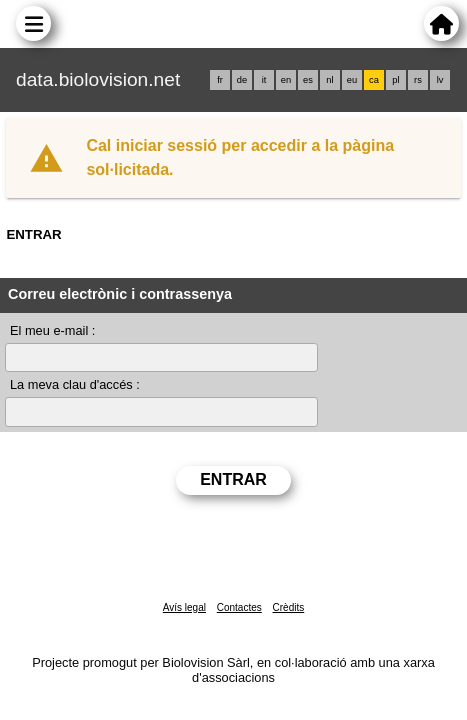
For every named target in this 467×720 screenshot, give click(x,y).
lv (440, 80)
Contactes (239, 607)
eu (352, 80)
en (286, 80)
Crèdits (289, 607)
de (242, 80)
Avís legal (184, 607)
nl (329, 80)
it (264, 80)
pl (395, 80)
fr (220, 80)
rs (418, 80)
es (308, 80)
